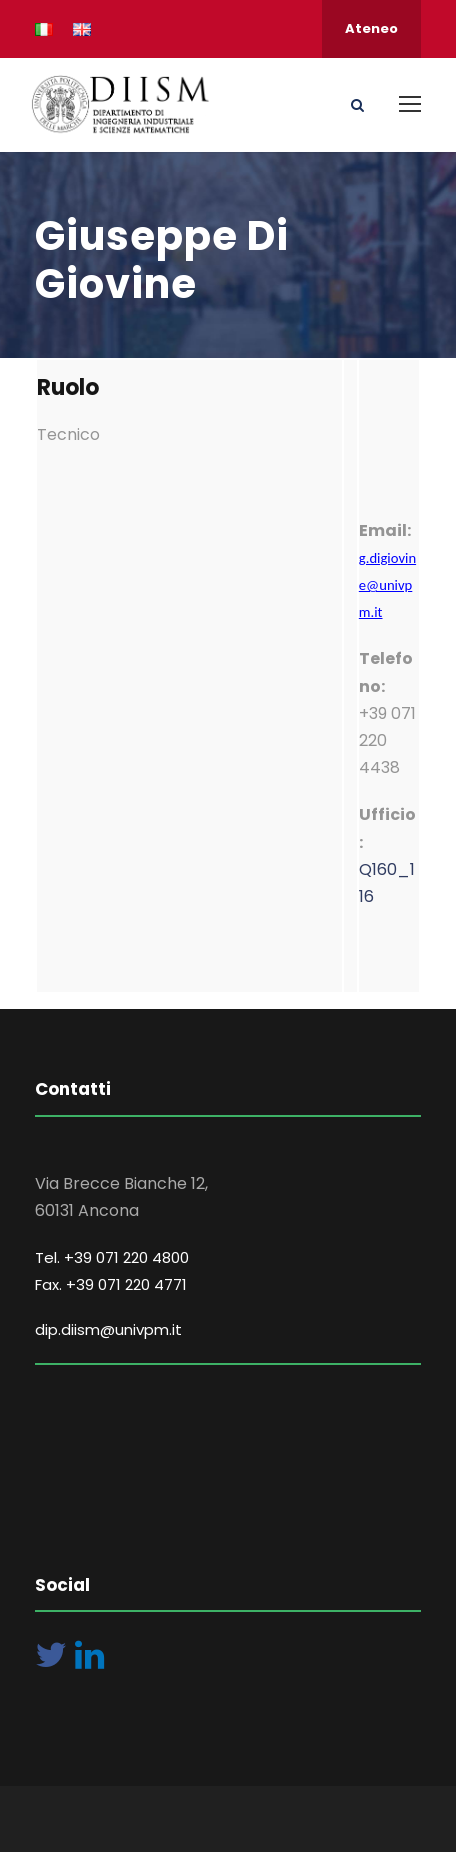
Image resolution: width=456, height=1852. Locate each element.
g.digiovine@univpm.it (387, 585)
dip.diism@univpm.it (108, 1329)
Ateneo (371, 28)
